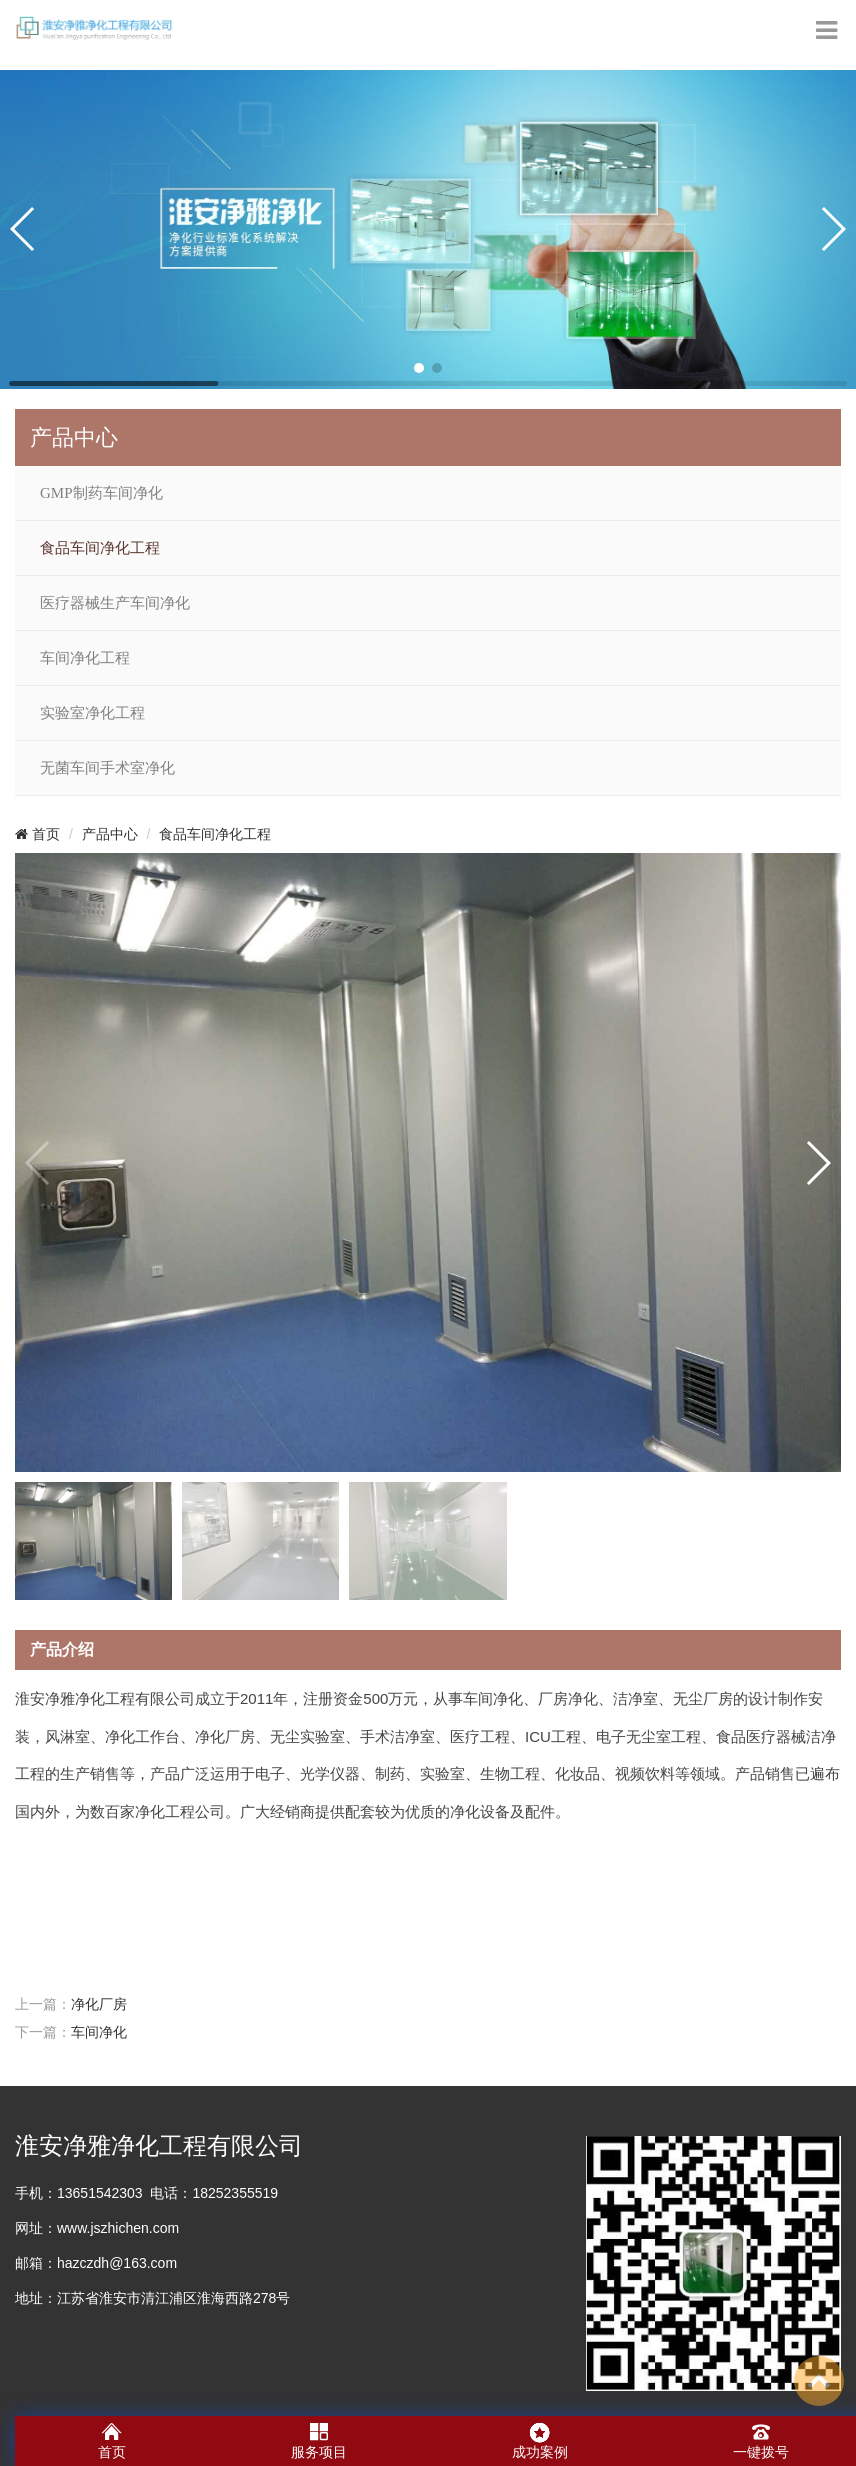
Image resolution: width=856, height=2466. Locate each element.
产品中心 (110, 834)
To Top (819, 2381)
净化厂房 (99, 2004)
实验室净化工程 (92, 713)
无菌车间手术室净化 (107, 768)
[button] (419, 368)
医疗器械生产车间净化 (115, 603)
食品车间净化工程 (100, 548)
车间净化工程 (85, 658)
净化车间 (43, 2408)
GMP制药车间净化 (101, 493)
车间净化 (99, 2032)
